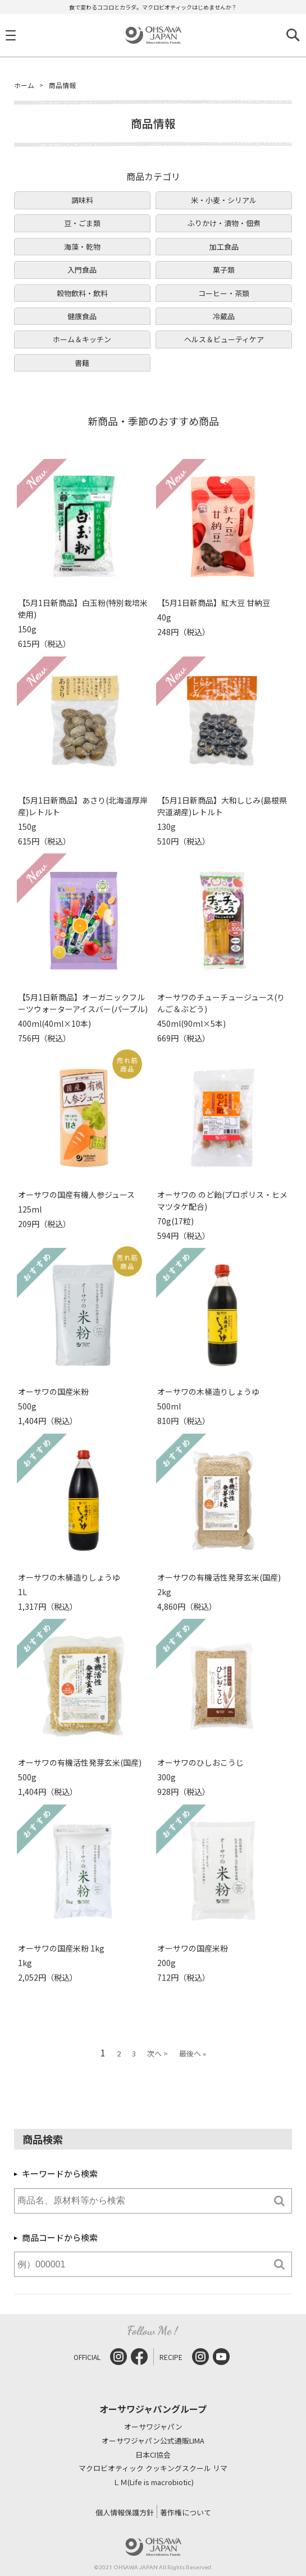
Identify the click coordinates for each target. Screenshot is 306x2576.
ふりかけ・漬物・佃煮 (224, 223)
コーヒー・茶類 (223, 293)
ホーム (24, 85)
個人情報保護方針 (124, 2512)
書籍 (82, 362)
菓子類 (224, 269)
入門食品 (82, 269)
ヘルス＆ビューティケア (224, 339)
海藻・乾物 (82, 246)
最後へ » (192, 2053)
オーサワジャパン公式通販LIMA (153, 2441)
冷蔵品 (224, 316)
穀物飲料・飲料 (82, 293)
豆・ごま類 (82, 223)
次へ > (157, 2053)
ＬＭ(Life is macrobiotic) (153, 2482)
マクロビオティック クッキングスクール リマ (153, 2468)
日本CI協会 (153, 2455)
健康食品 (82, 316)
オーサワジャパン (153, 2427)
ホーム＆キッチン (82, 339)
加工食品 (224, 246)
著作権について (185, 2512)
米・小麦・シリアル (224, 200)
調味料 (82, 200)
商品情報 (62, 85)
